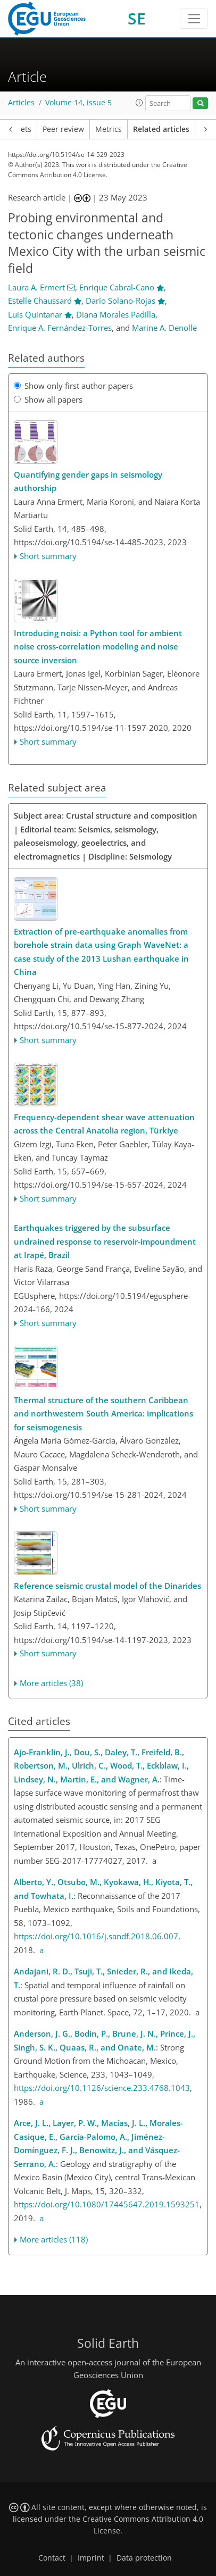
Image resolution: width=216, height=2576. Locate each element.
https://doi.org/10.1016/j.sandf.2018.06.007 (96, 1936)
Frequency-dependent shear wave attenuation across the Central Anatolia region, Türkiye (104, 1124)
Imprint (91, 2558)
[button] (139, 102)
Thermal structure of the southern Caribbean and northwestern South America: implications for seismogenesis (103, 1413)
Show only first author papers (73, 385)
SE (137, 18)
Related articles (161, 129)
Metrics (108, 129)
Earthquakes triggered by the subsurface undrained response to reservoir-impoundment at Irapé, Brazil (105, 1241)
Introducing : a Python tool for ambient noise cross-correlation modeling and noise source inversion (98, 646)
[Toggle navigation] (194, 19)
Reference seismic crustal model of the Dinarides (107, 1585)
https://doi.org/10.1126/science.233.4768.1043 (102, 2087)
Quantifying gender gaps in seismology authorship (88, 481)
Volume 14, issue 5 (78, 102)
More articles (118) (54, 2239)
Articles (21, 102)
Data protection (144, 2558)
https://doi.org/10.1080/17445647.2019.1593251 (107, 2204)
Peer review (63, 129)
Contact (51, 2558)
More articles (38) (51, 1683)
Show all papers (48, 399)
